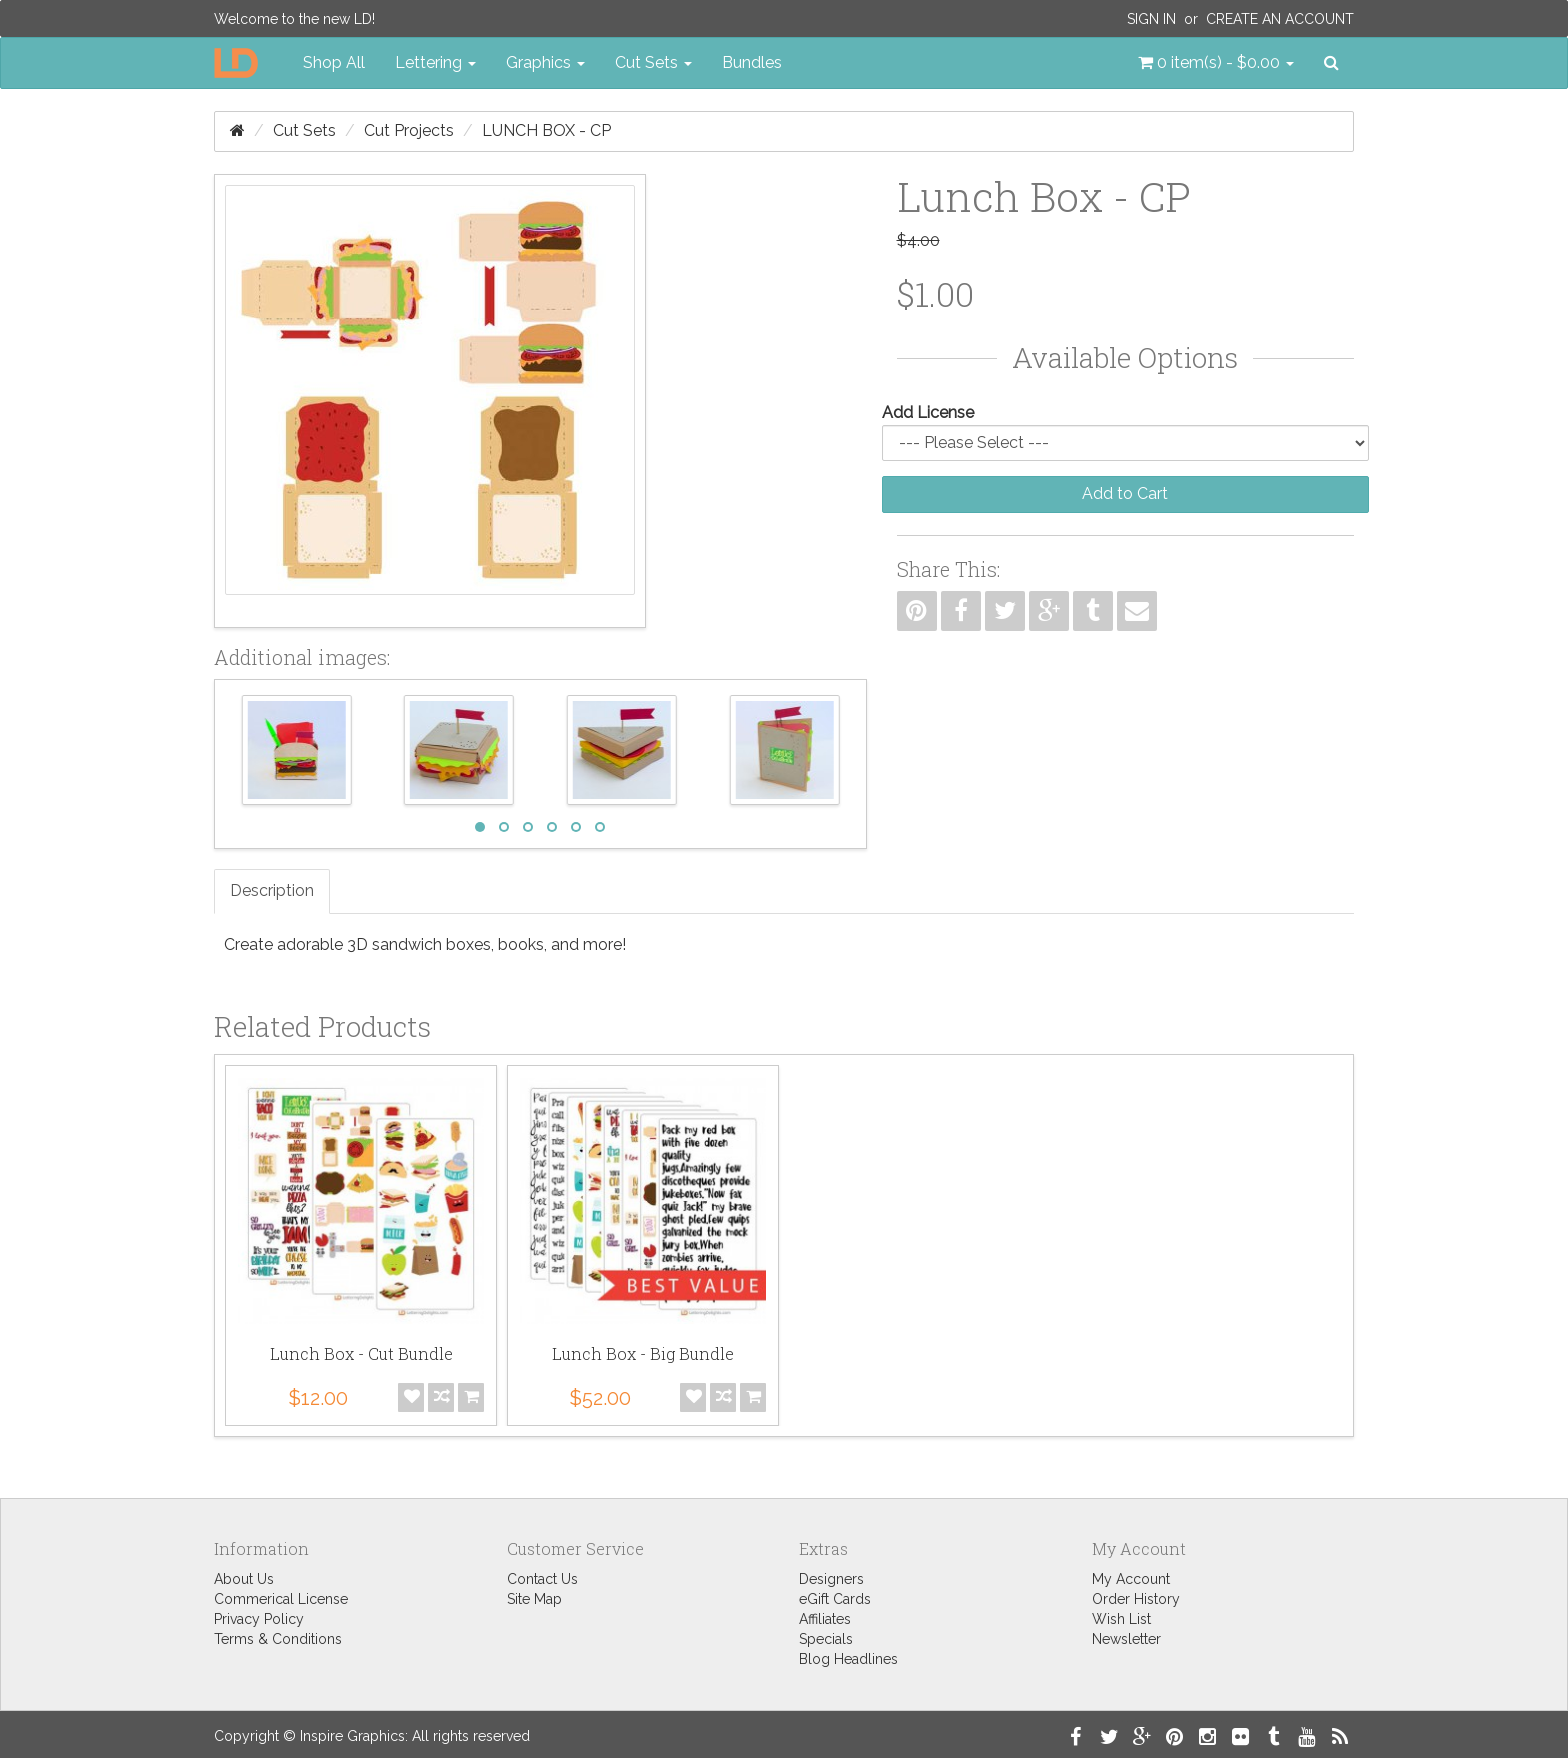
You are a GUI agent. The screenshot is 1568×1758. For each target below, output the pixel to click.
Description (272, 890)
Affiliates (825, 1619)
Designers (831, 1579)
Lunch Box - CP (546, 130)
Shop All (334, 62)
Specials (826, 1639)
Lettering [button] (435, 62)
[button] (1216, 63)
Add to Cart (1125, 493)
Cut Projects (409, 130)
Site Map (534, 1599)
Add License (928, 412)
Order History (1136, 1599)
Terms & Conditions (278, 1639)
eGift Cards (835, 1599)
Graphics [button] (545, 62)
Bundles (752, 62)
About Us (244, 1579)
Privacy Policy (259, 1619)
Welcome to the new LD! (294, 19)
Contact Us (542, 1579)
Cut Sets (304, 130)
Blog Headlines (848, 1659)
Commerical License (281, 1599)
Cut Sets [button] (653, 62)
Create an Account (1280, 19)
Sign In (1151, 19)
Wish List (1121, 1619)
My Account (1131, 1579)
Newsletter (1126, 1639)
